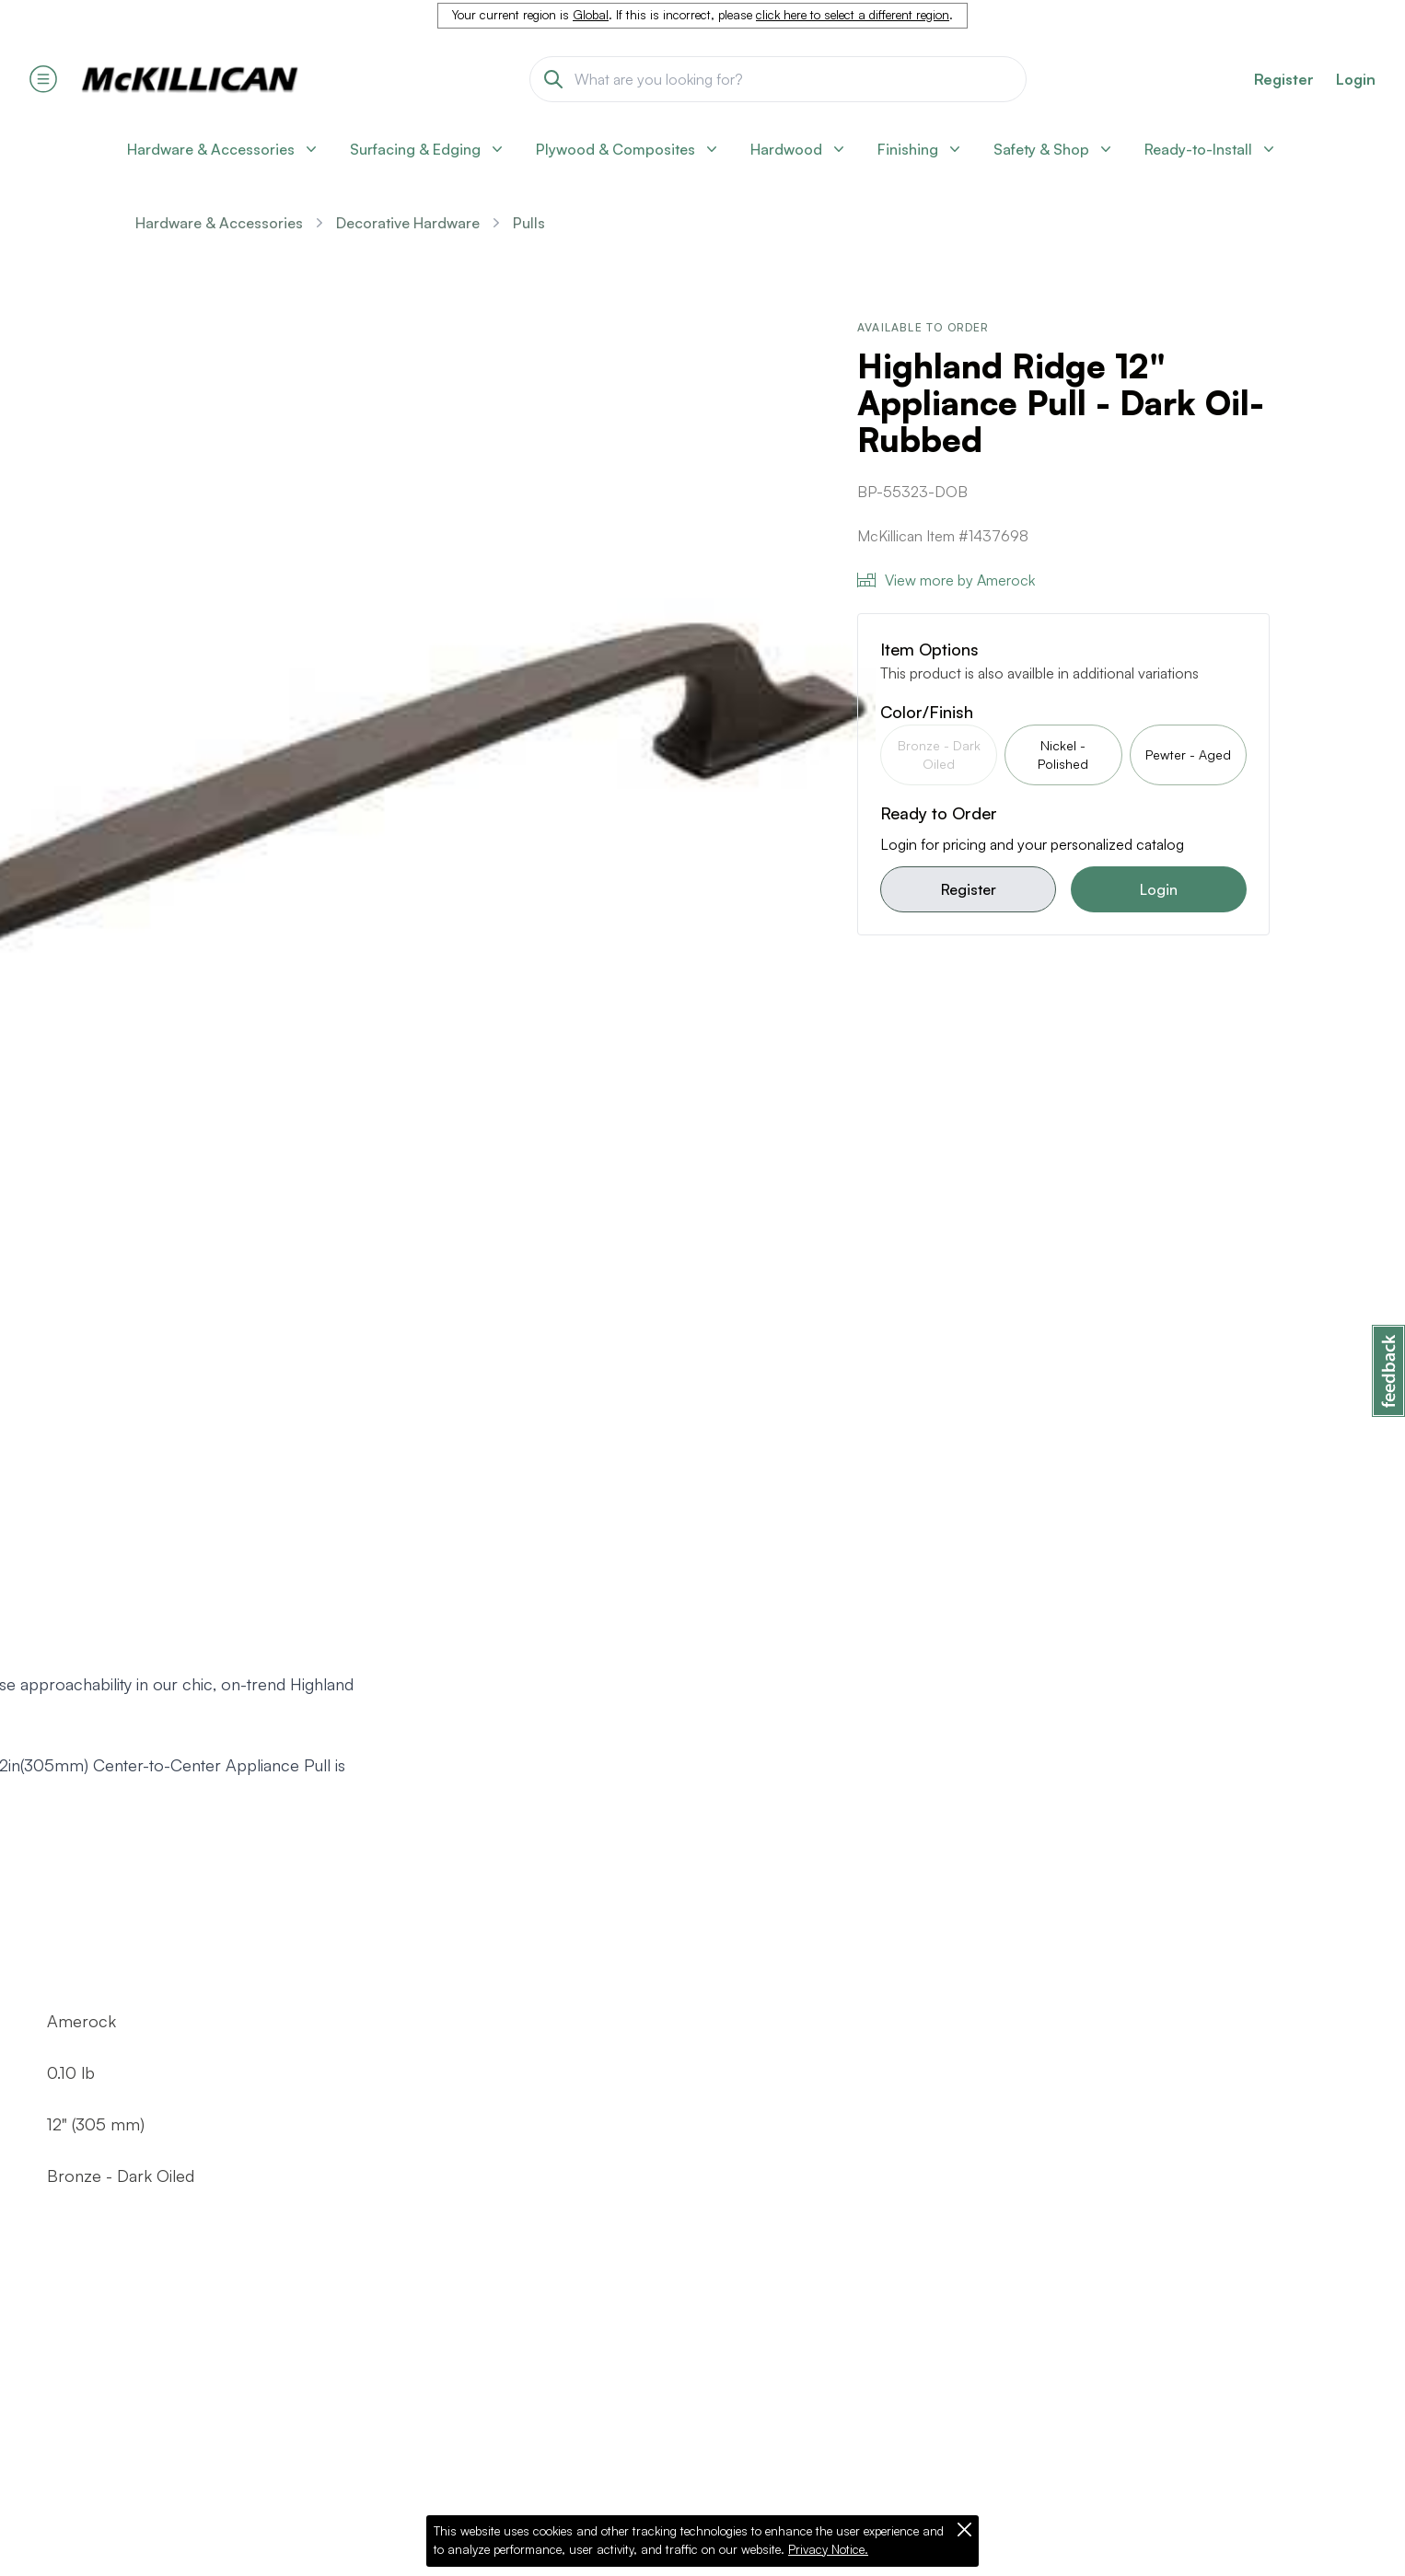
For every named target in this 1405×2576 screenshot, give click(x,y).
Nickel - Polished (1063, 754)
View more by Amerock (946, 580)
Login (1356, 79)
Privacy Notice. (828, 2549)
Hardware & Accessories (219, 223)
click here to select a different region (852, 14)
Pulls (529, 223)
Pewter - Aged (1188, 754)
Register (968, 889)
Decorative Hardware (408, 223)
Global (591, 14)
